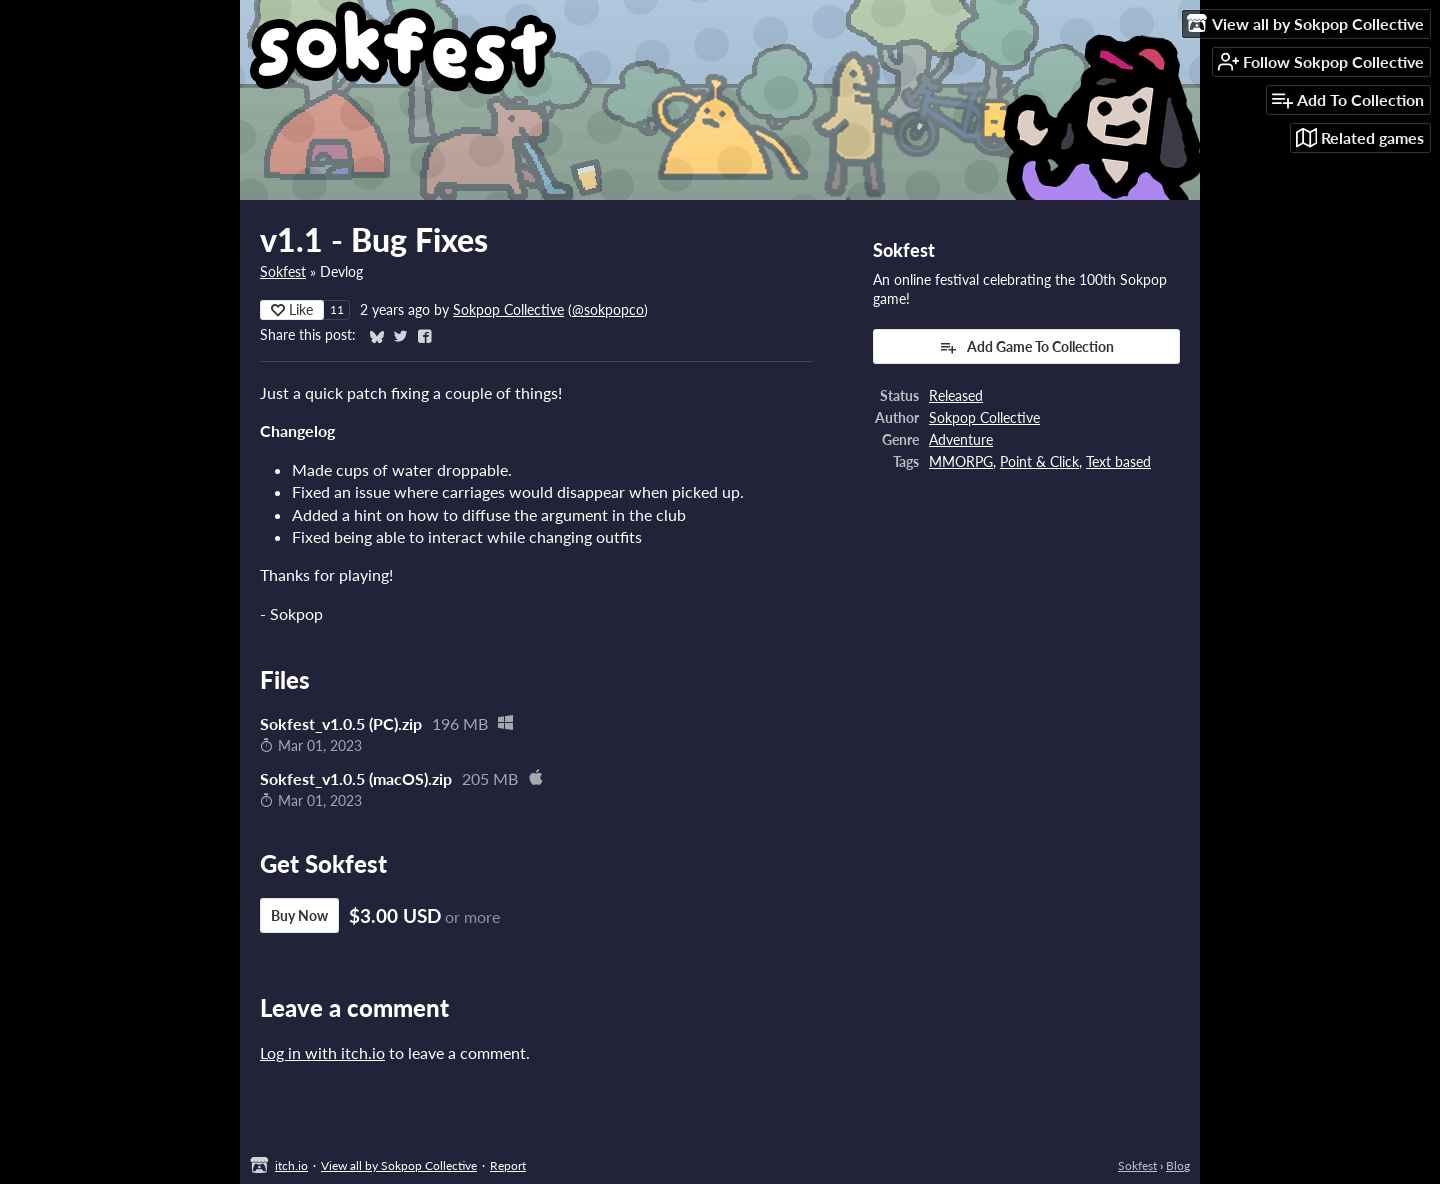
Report (508, 1165)
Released (956, 396)
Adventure (961, 440)
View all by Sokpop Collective (399, 1165)
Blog (1178, 1165)
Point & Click (1039, 462)
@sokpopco (608, 310)
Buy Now (299, 915)
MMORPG (961, 462)
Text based (1118, 462)
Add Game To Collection (1026, 347)
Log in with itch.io (322, 1052)
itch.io (291, 1165)
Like (292, 309)
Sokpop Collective (508, 310)
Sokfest (283, 272)
